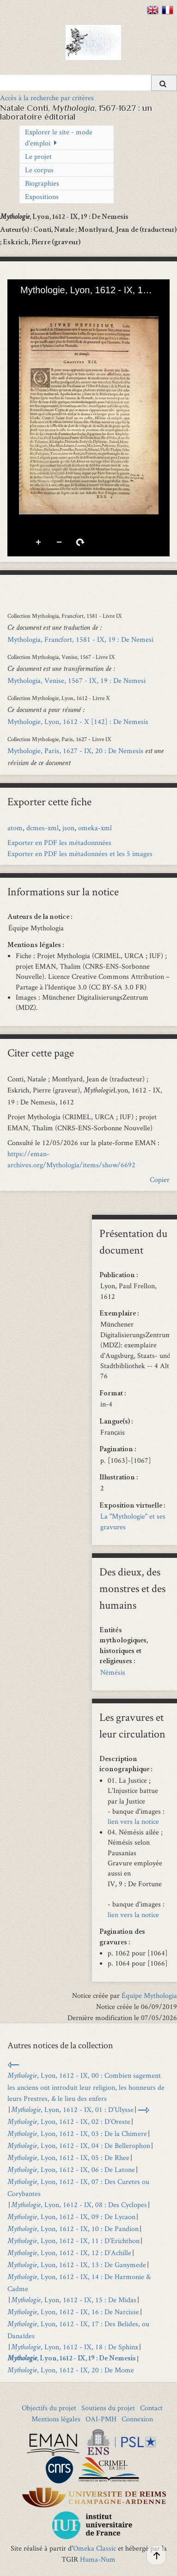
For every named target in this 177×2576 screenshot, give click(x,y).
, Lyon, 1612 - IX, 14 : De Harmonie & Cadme (79, 2282)
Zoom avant (39, 542)
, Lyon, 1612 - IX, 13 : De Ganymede (76, 2264)
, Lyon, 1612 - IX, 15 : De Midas (73, 2300)
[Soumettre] (164, 83)
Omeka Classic (94, 2548)
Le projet (38, 156)
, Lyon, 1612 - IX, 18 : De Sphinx (74, 2347)
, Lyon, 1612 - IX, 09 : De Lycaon (71, 2216)
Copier (160, 1179)
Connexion (137, 2419)
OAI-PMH (100, 2419)
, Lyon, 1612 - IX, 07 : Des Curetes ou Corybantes (78, 2187)
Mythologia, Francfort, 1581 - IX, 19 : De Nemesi (80, 639)
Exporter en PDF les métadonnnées (59, 842)
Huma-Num (98, 2559)
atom (15, 828)
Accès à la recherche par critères (47, 98)
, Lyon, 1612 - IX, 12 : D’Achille (69, 2252)
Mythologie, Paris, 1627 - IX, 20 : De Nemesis (75, 750)
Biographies (42, 183)
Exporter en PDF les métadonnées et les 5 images (80, 853)
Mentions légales (55, 2419)
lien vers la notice (133, 1821)
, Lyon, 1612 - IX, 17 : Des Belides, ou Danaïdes (78, 2330)
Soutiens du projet (108, 2408)
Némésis (112, 1672)
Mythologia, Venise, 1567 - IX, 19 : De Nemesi (76, 680)
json (68, 828)
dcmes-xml (42, 828)
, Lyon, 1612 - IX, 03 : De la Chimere (77, 2133)
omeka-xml (95, 828)
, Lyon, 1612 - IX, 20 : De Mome (70, 2370)
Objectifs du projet (49, 2408)
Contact (151, 2408)
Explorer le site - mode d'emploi (58, 137)
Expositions (42, 196)
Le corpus (39, 170)
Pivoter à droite (80, 542)
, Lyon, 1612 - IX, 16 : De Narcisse (73, 2312)
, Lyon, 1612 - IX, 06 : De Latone (71, 2169)
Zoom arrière (60, 542)
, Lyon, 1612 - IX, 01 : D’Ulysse (72, 2109)
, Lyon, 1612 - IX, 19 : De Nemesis (71, 2359)
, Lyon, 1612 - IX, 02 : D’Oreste (68, 2121)
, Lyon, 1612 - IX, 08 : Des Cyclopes (79, 2204)
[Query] (88, 82)
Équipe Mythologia (149, 1995)
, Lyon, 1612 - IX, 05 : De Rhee (68, 2157)
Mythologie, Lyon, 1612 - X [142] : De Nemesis (77, 721)
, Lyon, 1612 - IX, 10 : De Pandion (73, 2228)
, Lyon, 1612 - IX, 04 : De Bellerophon (78, 2145)
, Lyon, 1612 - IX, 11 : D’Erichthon (73, 2240)
